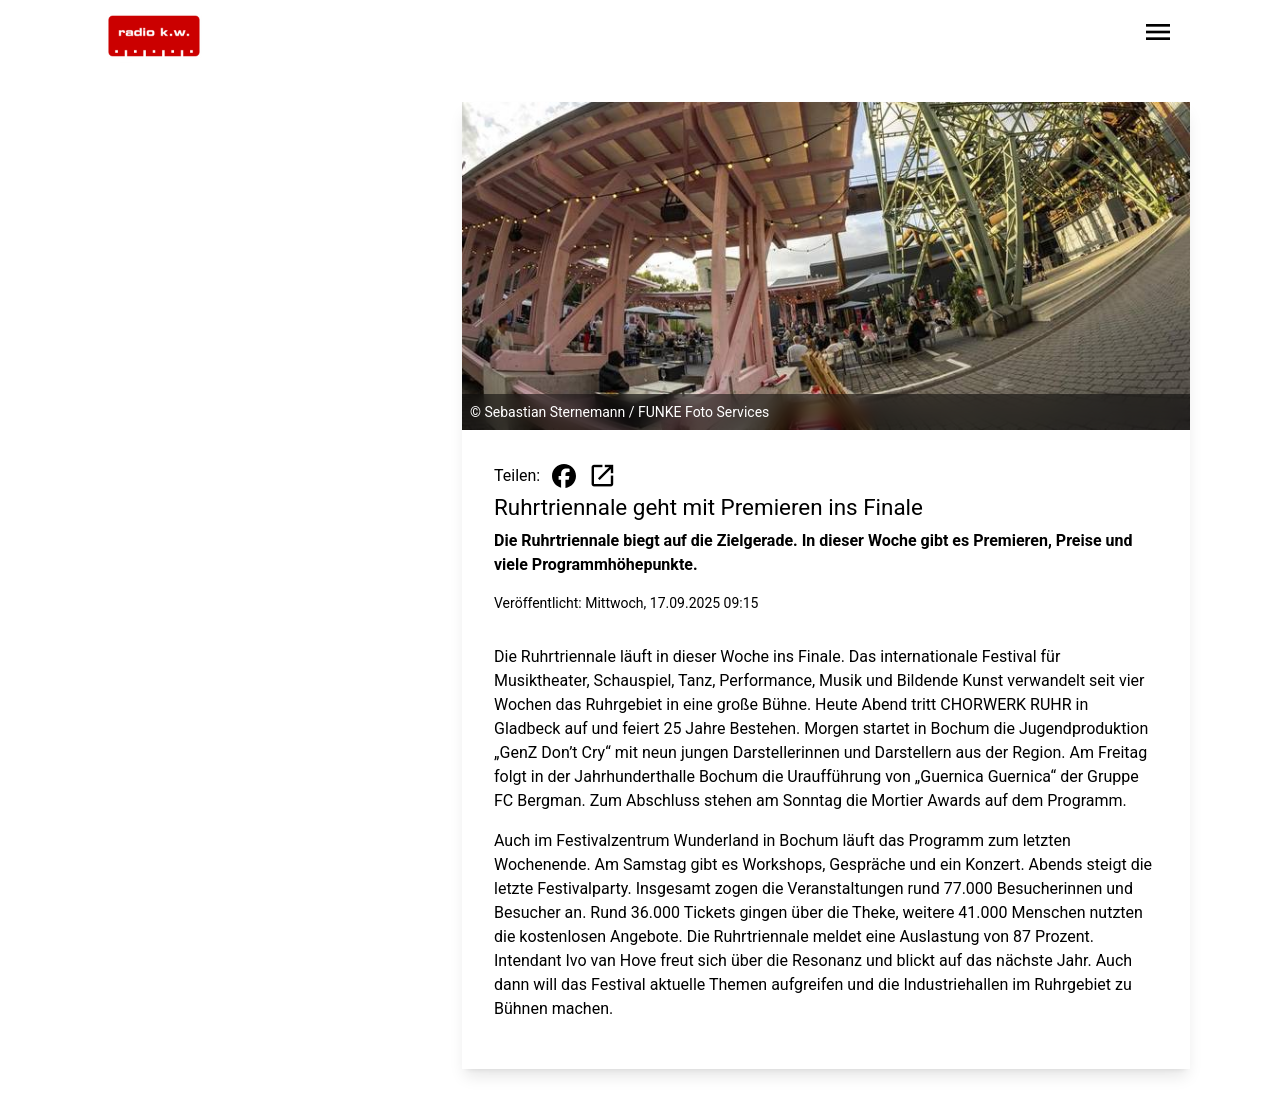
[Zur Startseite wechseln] (154, 36)
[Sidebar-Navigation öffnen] (1158, 35)
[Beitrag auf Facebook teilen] (564, 476)
